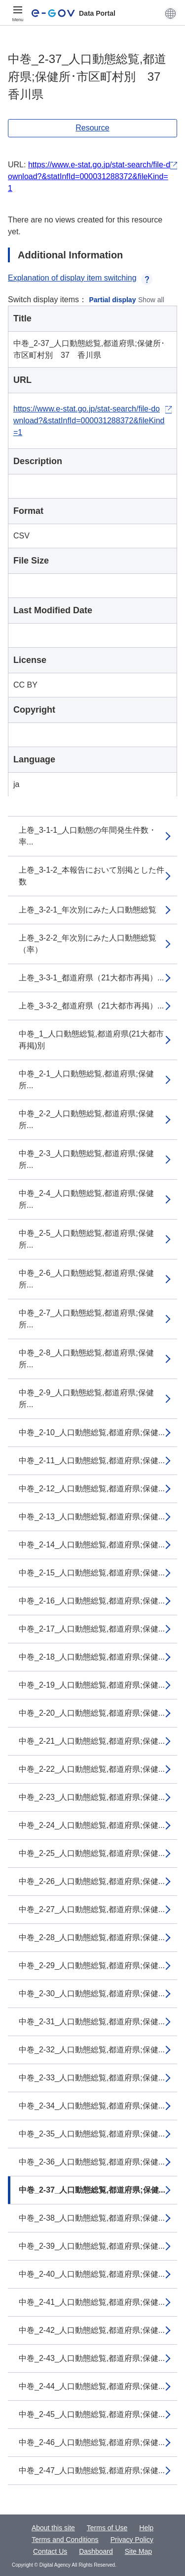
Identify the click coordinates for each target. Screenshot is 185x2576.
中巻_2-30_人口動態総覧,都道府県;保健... (92, 1993)
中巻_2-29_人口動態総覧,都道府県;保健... (92, 1965)
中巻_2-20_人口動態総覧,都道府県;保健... (92, 1713)
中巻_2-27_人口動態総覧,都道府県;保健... (92, 1909)
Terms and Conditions (65, 2540)
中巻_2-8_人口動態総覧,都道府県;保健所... (86, 1359)
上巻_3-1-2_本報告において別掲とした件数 (91, 876)
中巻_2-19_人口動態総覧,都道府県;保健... (92, 1685)
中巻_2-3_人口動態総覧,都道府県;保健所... (86, 1159)
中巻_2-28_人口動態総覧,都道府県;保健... (92, 1937)
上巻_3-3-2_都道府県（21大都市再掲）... (91, 1006)
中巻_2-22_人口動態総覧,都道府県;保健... (92, 1769)
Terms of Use (107, 2528)
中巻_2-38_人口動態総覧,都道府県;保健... (92, 2218)
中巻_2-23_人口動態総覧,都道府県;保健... (92, 1797)
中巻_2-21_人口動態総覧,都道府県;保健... (92, 1741)
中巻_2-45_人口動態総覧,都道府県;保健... (92, 2414)
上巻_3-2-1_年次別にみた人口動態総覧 (87, 910)
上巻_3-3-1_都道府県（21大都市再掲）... (91, 978)
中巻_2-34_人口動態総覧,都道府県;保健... (92, 2106)
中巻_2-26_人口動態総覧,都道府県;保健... (92, 1881)
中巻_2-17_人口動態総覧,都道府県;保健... (92, 1629)
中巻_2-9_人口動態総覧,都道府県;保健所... (86, 1398)
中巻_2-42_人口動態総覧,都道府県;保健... (92, 2330)
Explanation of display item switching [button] (80, 278)
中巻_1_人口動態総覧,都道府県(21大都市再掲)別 (91, 1040)
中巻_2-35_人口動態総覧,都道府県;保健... (92, 2134)
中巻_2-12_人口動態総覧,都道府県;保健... (92, 1488)
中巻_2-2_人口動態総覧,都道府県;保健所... (86, 1119)
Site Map (138, 2551)
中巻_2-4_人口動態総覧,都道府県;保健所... (86, 1199)
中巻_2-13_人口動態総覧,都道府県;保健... (92, 1516)
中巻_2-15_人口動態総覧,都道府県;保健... (92, 1573)
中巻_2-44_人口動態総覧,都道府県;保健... (92, 2386)
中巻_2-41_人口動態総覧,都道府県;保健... (92, 2302)
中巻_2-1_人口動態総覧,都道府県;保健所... (86, 1079)
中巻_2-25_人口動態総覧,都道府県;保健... (92, 1853)
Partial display (112, 300)
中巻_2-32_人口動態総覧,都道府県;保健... (92, 2049)
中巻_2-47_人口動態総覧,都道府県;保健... (92, 2470)
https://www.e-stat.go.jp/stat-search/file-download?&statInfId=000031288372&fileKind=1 (89, 176)
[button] (170, 13)
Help (146, 2528)
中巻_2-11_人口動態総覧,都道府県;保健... (92, 1460)
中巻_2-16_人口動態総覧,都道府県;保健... (92, 1601)
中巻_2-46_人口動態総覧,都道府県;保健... (92, 2442)
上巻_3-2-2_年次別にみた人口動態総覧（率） (87, 944)
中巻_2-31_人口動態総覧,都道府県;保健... (92, 2021)
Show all (151, 300)
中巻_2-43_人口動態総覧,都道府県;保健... (92, 2358)
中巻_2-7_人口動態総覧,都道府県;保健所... (86, 1319)
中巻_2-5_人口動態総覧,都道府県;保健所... (86, 1239)
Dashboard (96, 2551)
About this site (53, 2528)
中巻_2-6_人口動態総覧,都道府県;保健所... (86, 1279)
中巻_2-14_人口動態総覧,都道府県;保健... (92, 1544)
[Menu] (18, 13)
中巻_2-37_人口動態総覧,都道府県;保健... (92, 2190)
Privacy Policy (132, 2540)
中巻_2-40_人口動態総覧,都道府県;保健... (92, 2274)
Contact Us (50, 2551)
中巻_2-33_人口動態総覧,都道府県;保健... (92, 2077)
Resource (92, 128)
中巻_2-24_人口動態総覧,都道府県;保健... (92, 1825)
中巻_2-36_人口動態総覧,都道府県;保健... (92, 2162)
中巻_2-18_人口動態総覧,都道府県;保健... (92, 1657)
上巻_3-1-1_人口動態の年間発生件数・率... (87, 836)
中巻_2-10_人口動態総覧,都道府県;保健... (92, 1432)
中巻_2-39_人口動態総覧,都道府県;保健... (92, 2246)
